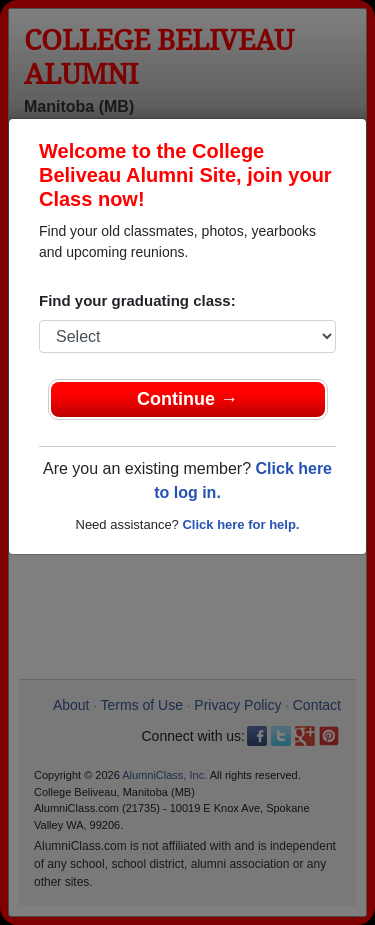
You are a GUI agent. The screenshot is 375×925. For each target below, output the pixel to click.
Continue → (187, 399)
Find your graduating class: (137, 300)
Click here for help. (240, 524)
